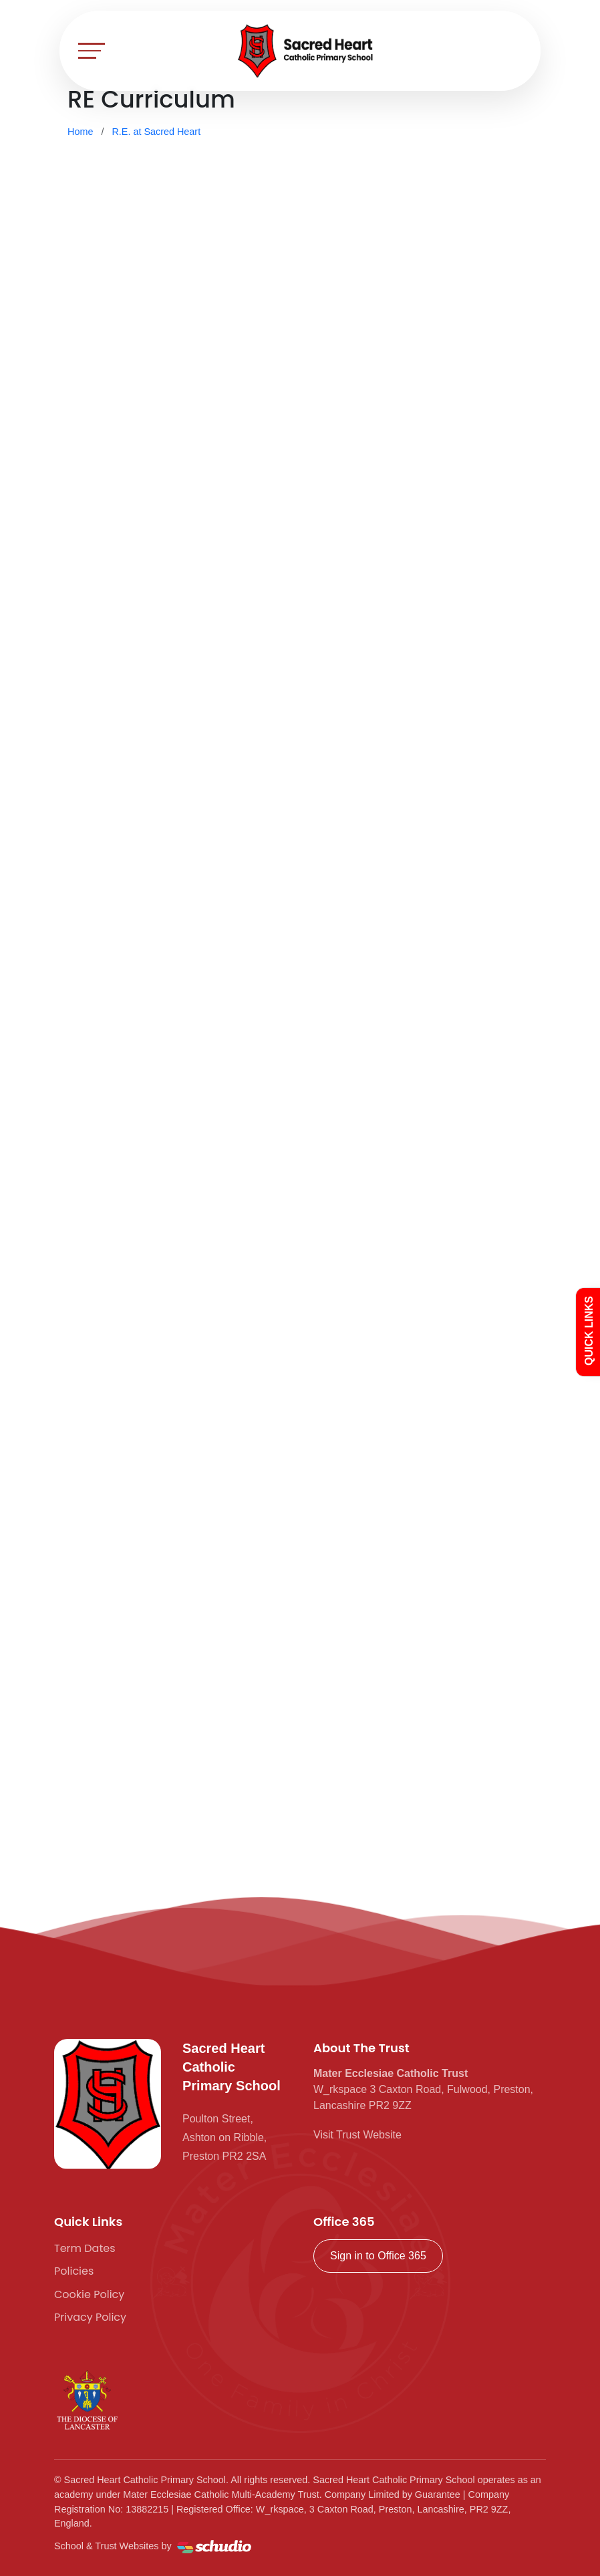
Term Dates (85, 2248)
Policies (74, 2271)
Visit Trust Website (357, 2134)
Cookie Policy (89, 2294)
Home (80, 131)
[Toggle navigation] (91, 50)
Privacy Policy (90, 2317)
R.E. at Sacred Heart (156, 131)
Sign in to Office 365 (378, 2255)
